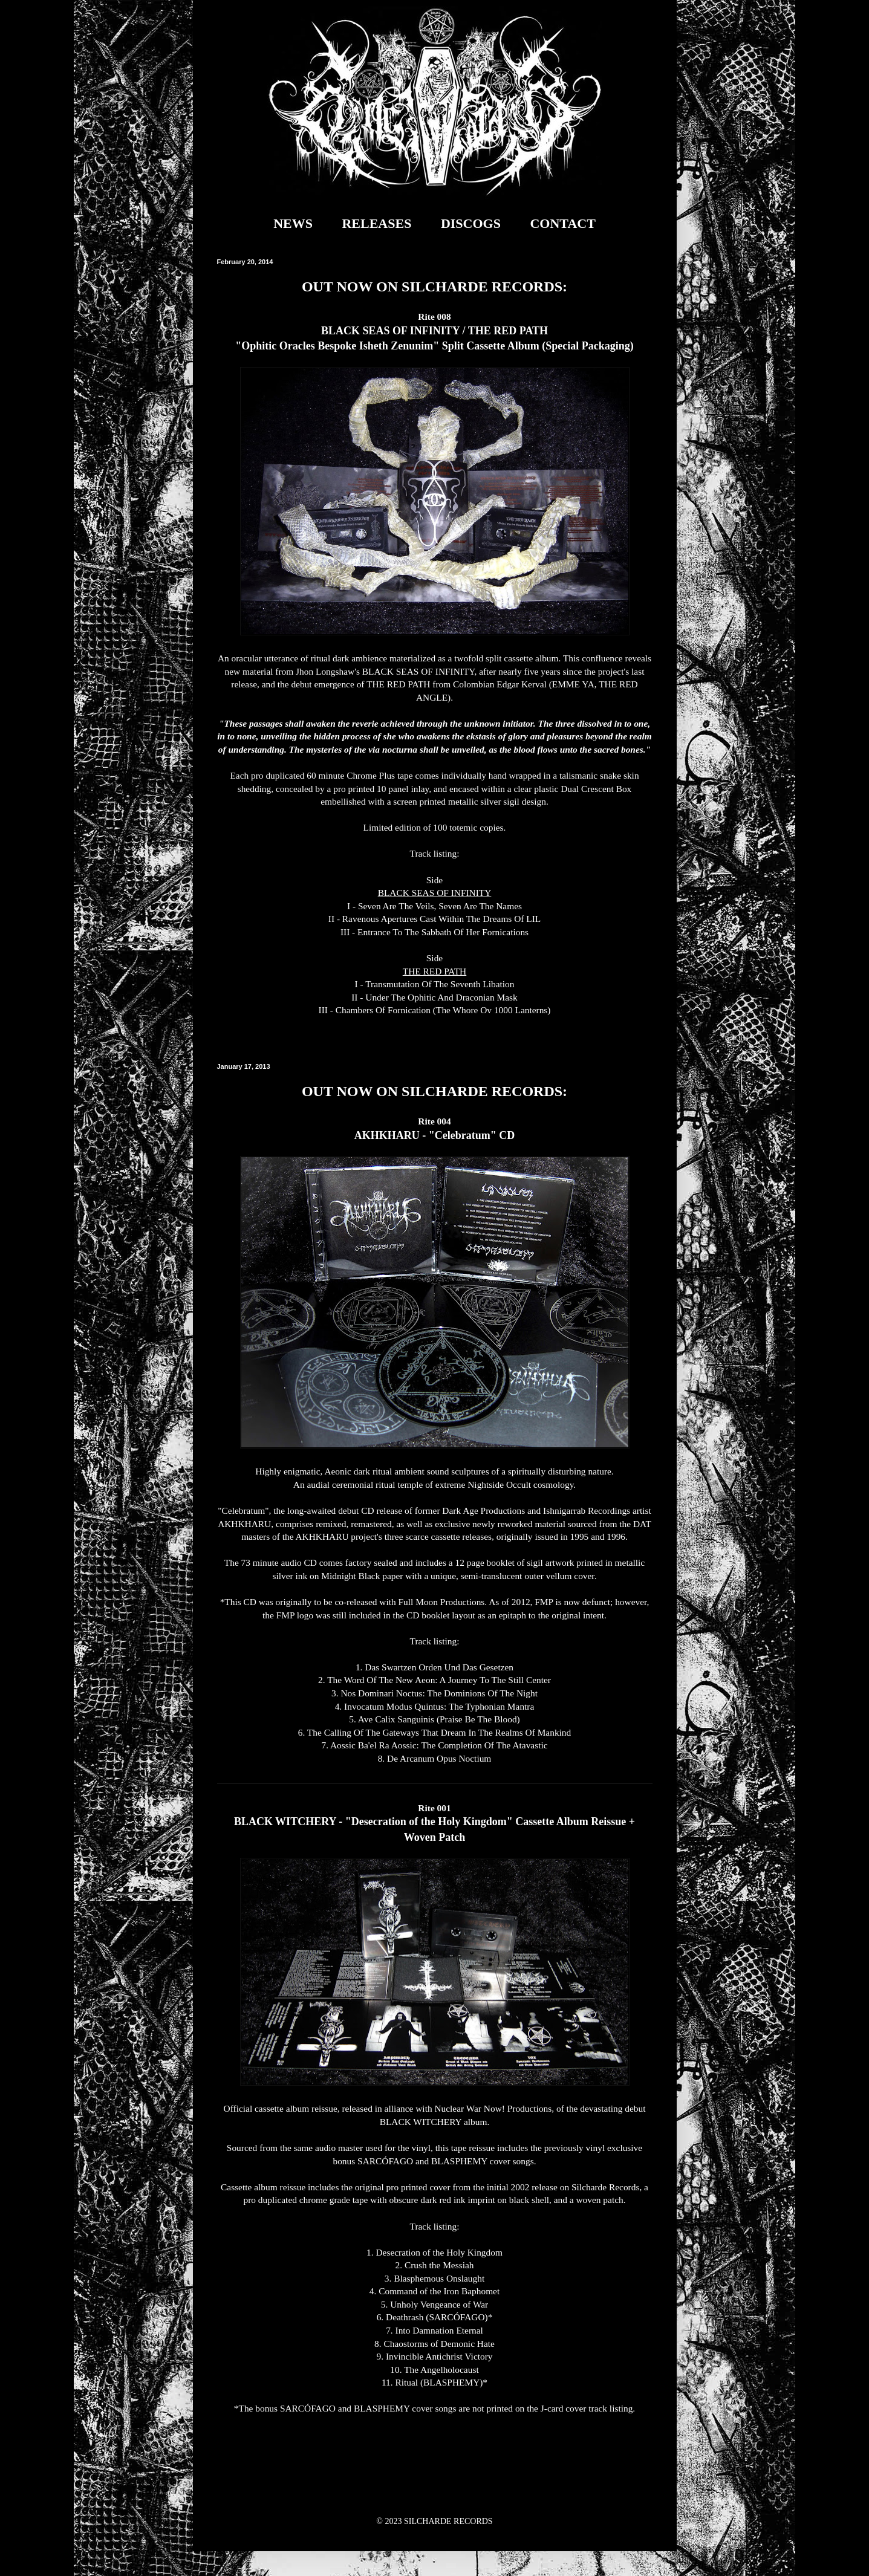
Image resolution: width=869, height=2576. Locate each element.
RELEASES (376, 223)
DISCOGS (471, 223)
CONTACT (562, 223)
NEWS (293, 223)
